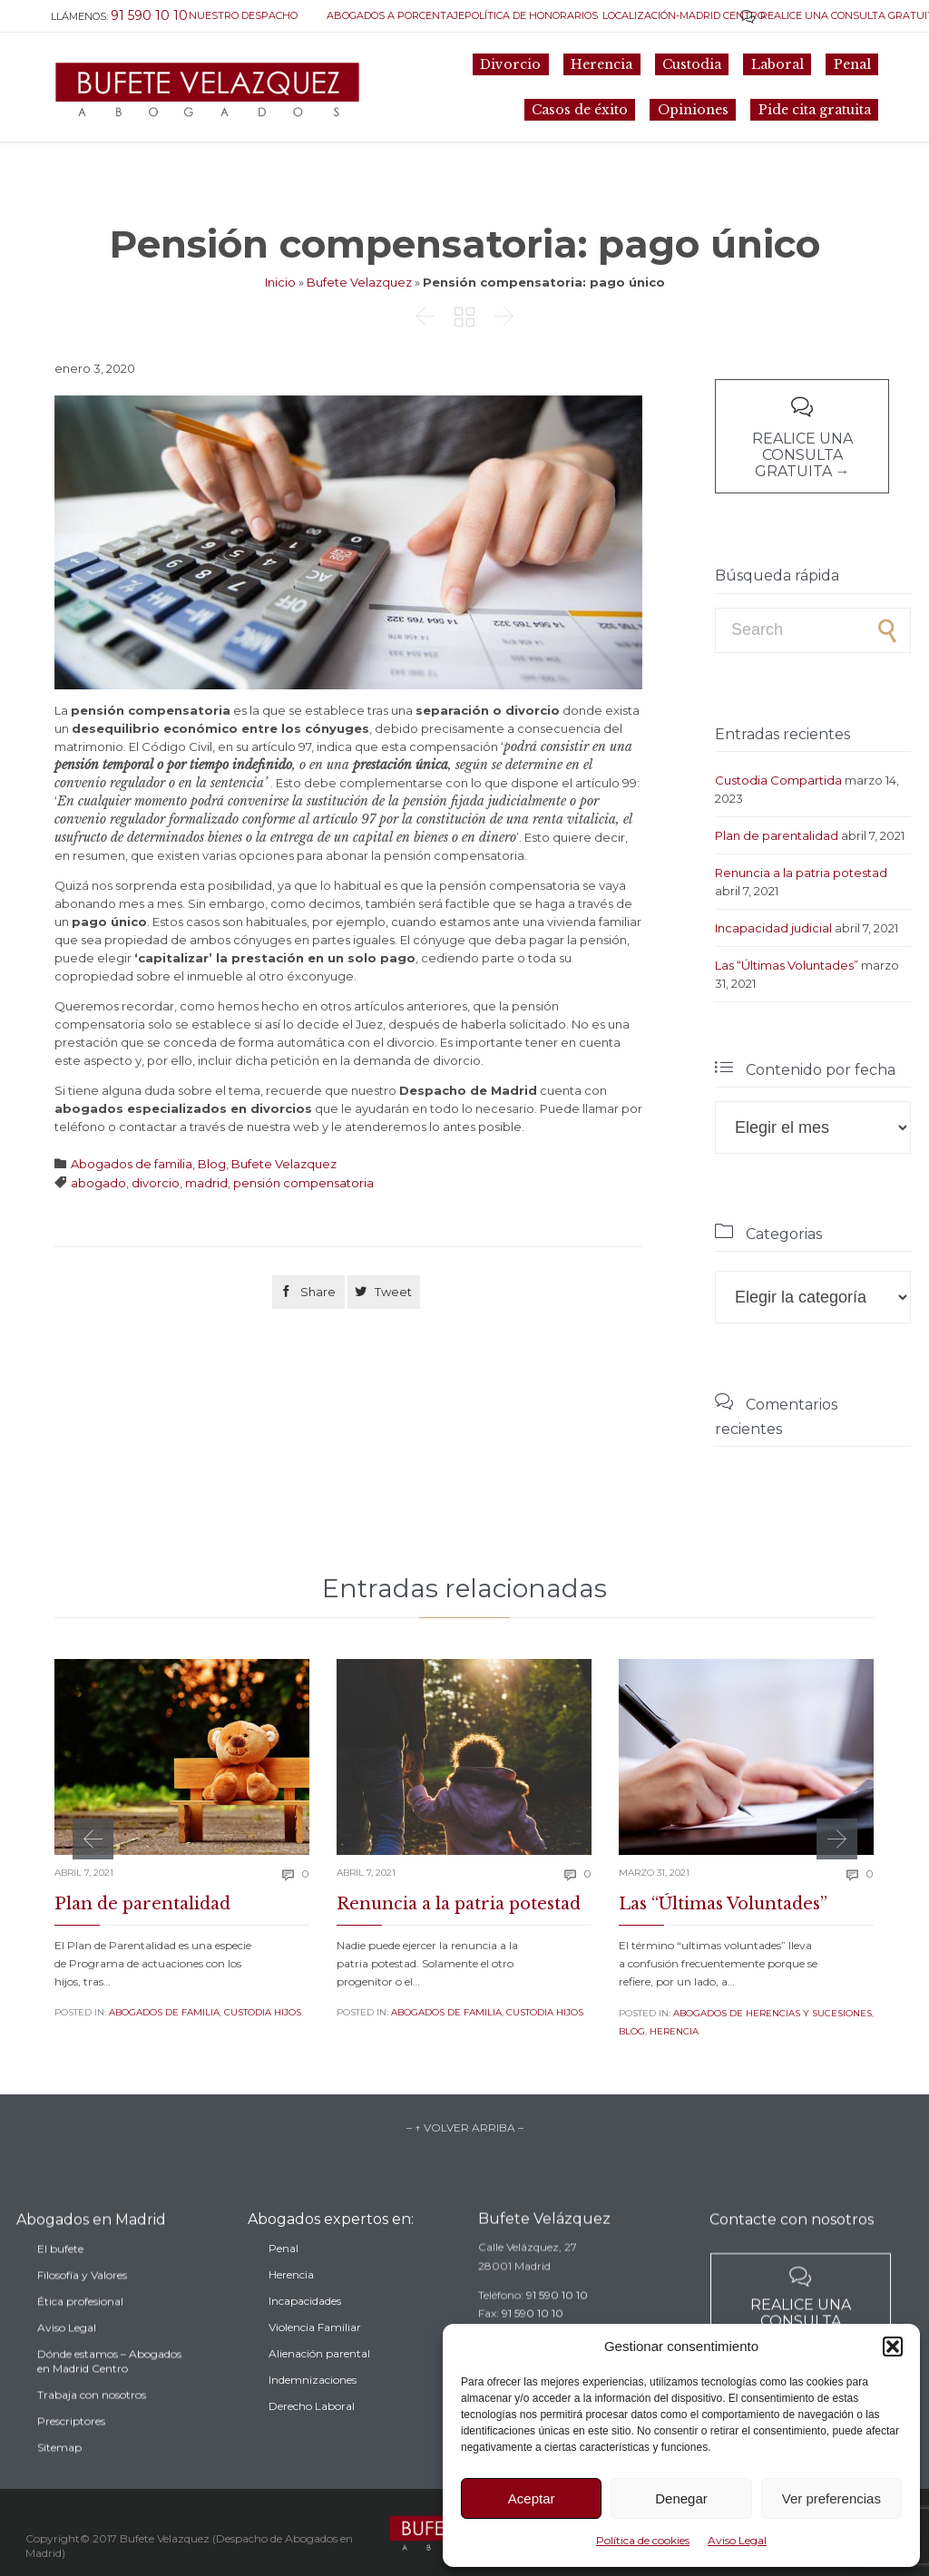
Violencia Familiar (315, 2369)
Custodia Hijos (262, 2012)
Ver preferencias (831, 2498)
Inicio (280, 282)
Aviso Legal (737, 2540)
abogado (98, 1183)
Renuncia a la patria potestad (801, 872)
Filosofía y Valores (82, 2323)
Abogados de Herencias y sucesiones (772, 2013)
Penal (283, 2290)
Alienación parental (319, 2395)
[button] (893, 2346)
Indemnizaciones (313, 2421)
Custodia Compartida (778, 780)
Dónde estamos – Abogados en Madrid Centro (109, 2409)
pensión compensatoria (303, 1183)
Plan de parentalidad (776, 835)
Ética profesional (80, 2349)
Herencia (674, 2031)
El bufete (60, 2297)
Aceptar (531, 2498)
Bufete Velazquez (359, 282)
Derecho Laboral (312, 2447)
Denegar (681, 2498)
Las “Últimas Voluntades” (786, 965)
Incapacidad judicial (773, 928)
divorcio (156, 1183)
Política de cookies (642, 2540)
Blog (212, 1163)
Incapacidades (305, 2342)
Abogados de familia (131, 1163)
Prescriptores (71, 2469)
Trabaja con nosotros (91, 2443)
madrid (206, 1183)
